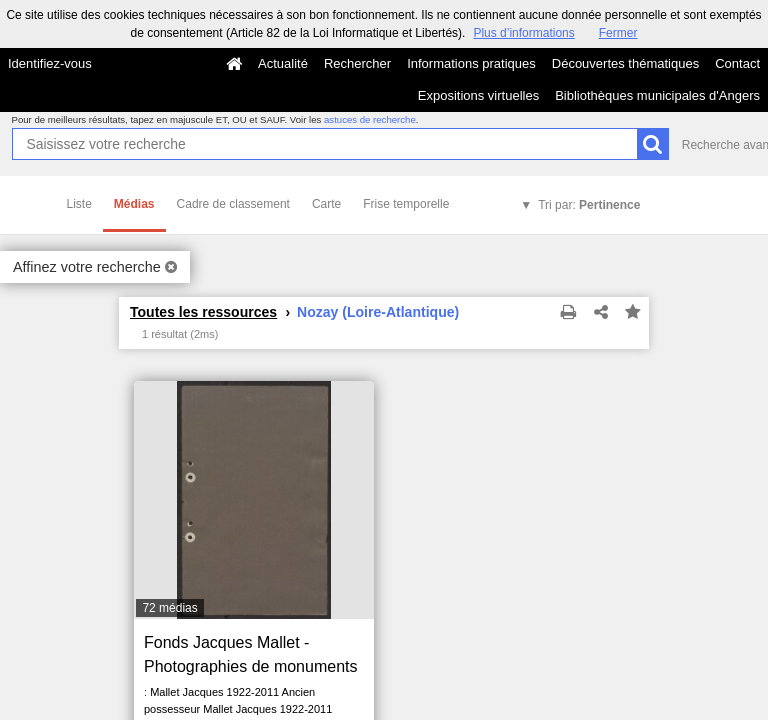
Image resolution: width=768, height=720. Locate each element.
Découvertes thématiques (625, 63)
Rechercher (357, 63)
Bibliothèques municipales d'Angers (657, 95)
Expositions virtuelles (478, 95)
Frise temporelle (406, 204)
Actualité (283, 63)
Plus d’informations (523, 33)
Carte (326, 204)
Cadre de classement (233, 204)
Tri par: (589, 205)
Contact (737, 63)
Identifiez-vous (50, 63)
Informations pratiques (471, 63)
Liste (79, 204)
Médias (134, 204)
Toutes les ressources (203, 312)
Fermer (618, 33)
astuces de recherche (370, 119)
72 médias (169, 608)
